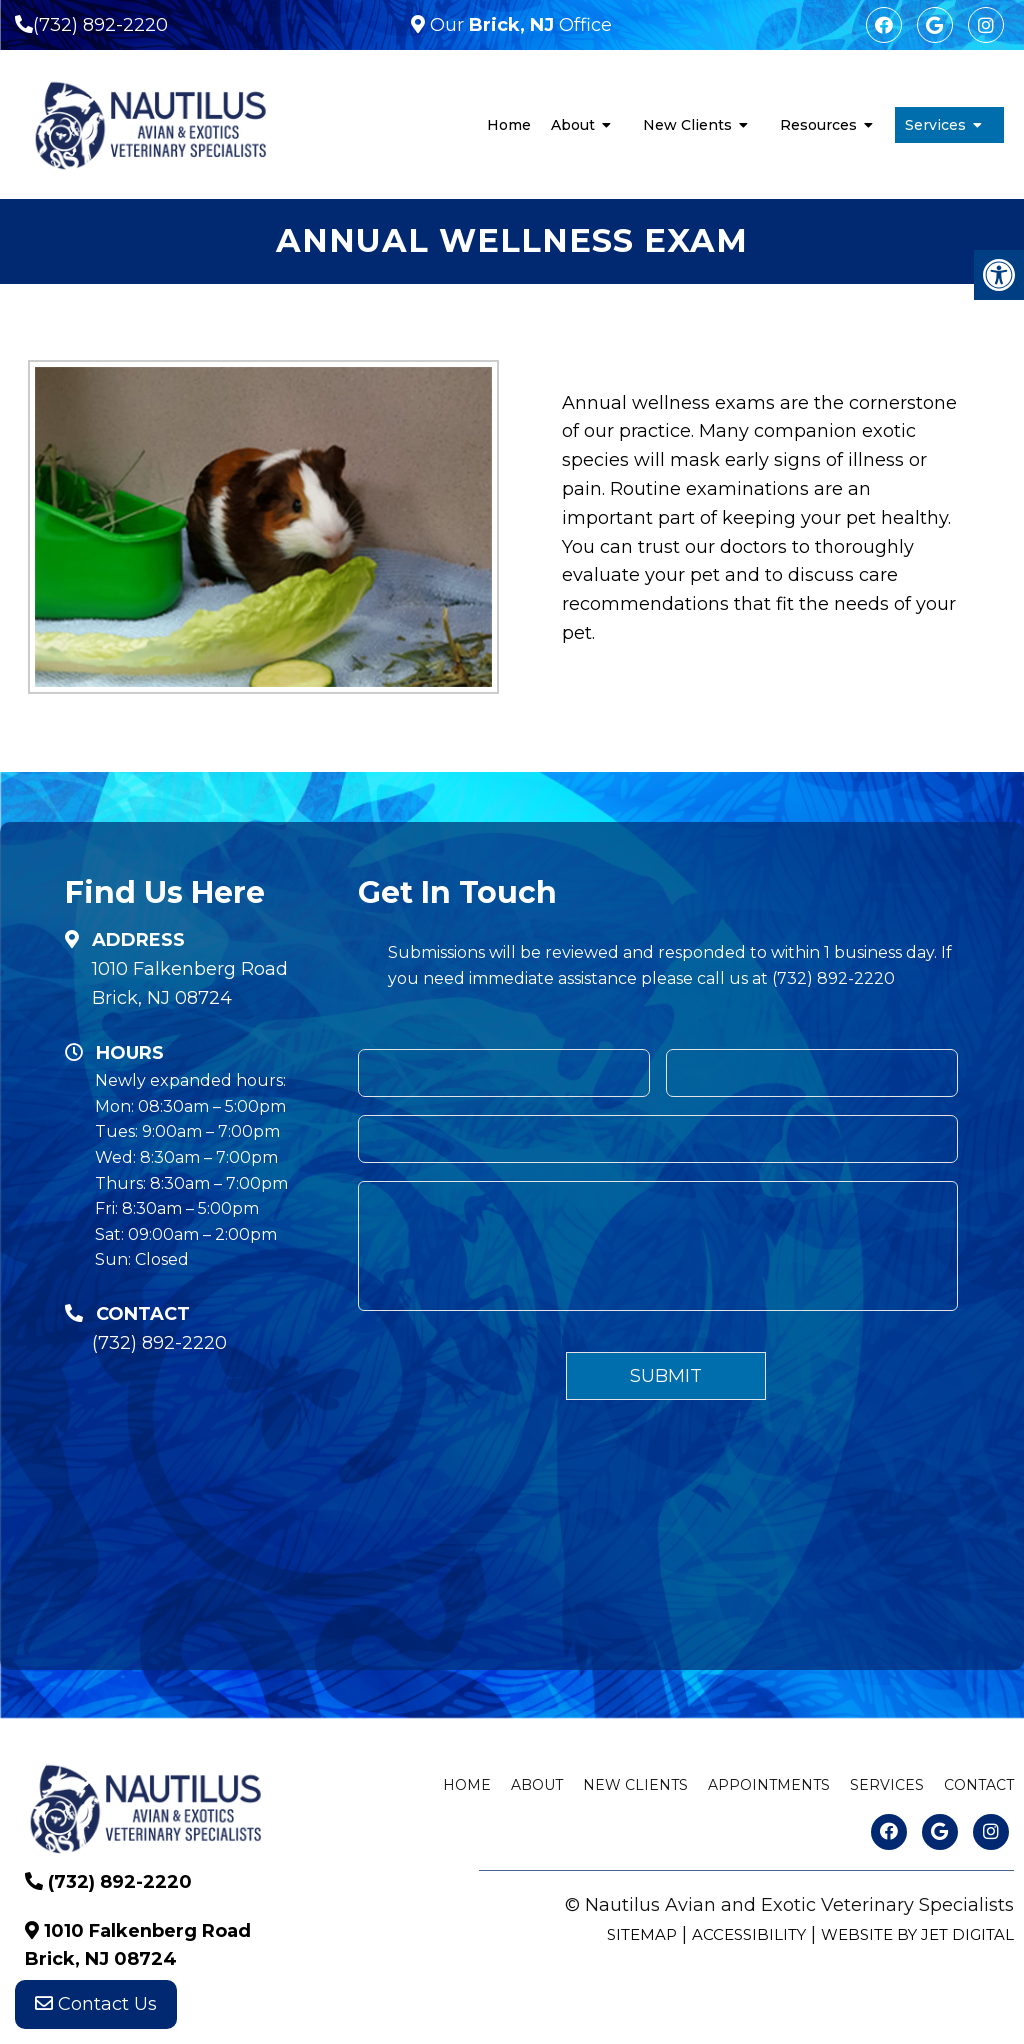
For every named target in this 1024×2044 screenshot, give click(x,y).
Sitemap (642, 1934)
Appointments (769, 1785)
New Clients (687, 125)
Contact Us (96, 2004)
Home (509, 125)
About (573, 125)
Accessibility (749, 1934)
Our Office (518, 25)
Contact (979, 1785)
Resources (818, 125)
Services (935, 125)
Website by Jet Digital (917, 1934)
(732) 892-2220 (100, 25)
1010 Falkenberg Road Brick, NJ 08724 (190, 983)
